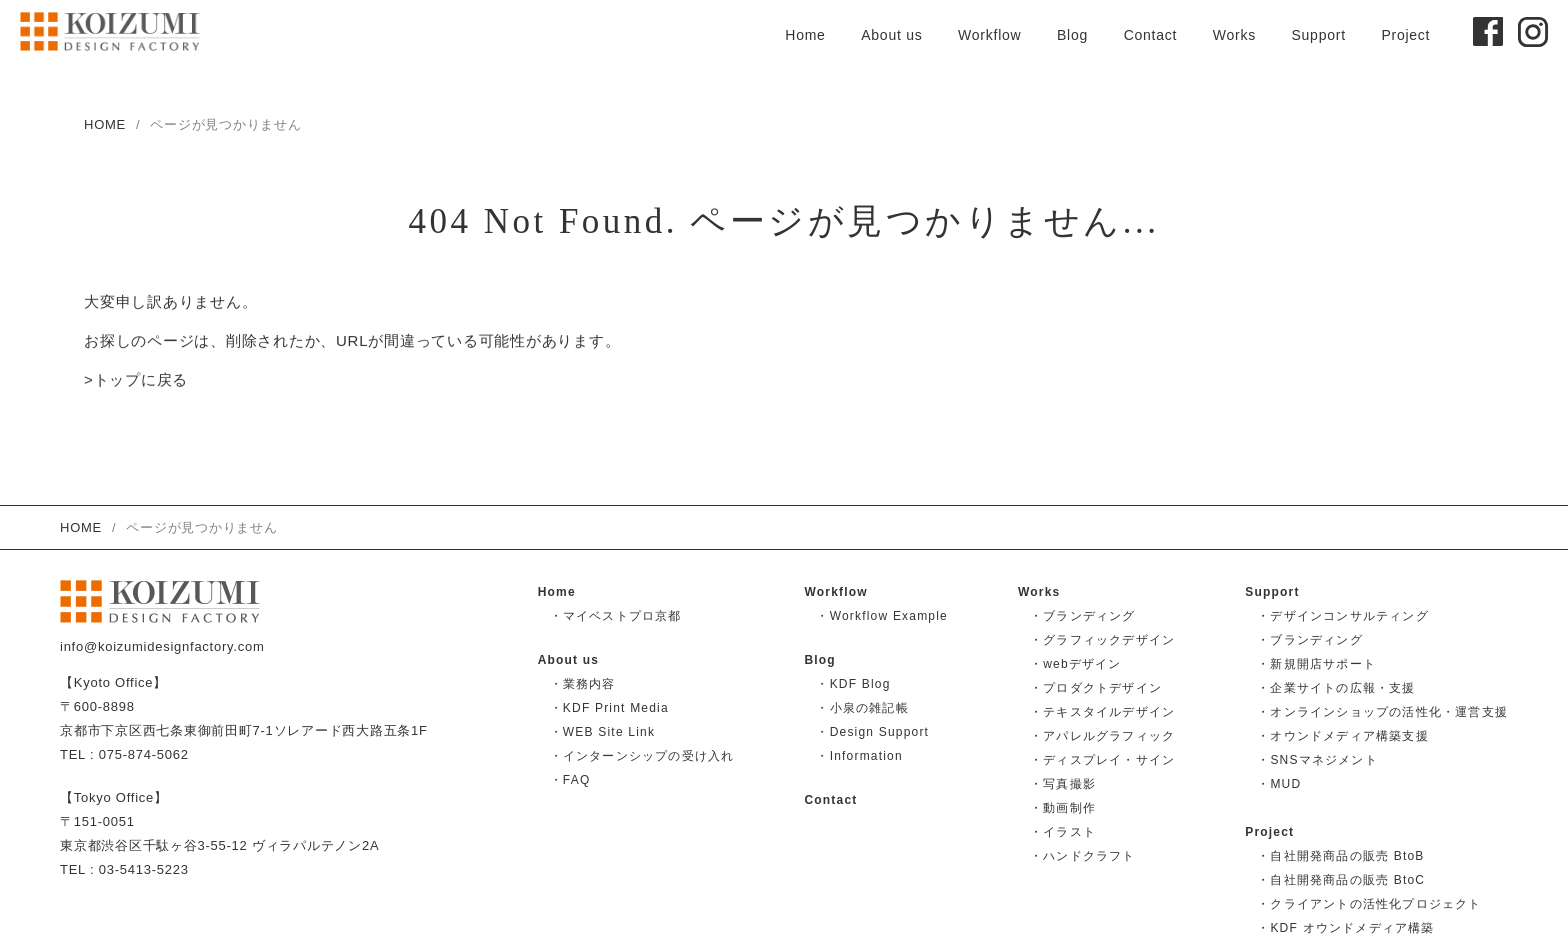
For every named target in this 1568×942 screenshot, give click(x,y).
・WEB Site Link (603, 732)
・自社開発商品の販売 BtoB (1340, 856)
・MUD (1279, 784)
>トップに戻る (136, 380)
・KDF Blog (853, 684)
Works (1234, 35)
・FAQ (570, 780)
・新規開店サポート (1316, 664)
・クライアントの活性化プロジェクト (1369, 904)
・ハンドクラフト (1083, 856)
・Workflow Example (882, 616)
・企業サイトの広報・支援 (1336, 688)
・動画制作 (1063, 808)
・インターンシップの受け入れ (642, 756)
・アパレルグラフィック (1102, 736)
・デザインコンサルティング (1343, 616)
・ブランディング (1083, 616)
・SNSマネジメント (1317, 760)
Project (1405, 35)
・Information (859, 756)
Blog (1072, 35)
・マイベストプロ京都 (616, 616)
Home (805, 35)
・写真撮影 (1063, 784)
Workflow (989, 35)
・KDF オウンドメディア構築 (1345, 928)
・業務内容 (583, 684)
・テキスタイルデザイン (1102, 712)
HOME (105, 124)
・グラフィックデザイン (1102, 640)
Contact (1151, 35)
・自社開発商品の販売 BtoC (1341, 880)
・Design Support (872, 732)
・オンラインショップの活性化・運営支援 (1382, 712)
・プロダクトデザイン (1096, 688)
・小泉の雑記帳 (862, 708)
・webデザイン (1076, 664)
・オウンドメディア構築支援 (1343, 736)
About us (891, 35)
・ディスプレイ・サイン (1102, 760)
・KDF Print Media (609, 708)
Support (1318, 35)
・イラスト (1063, 832)
